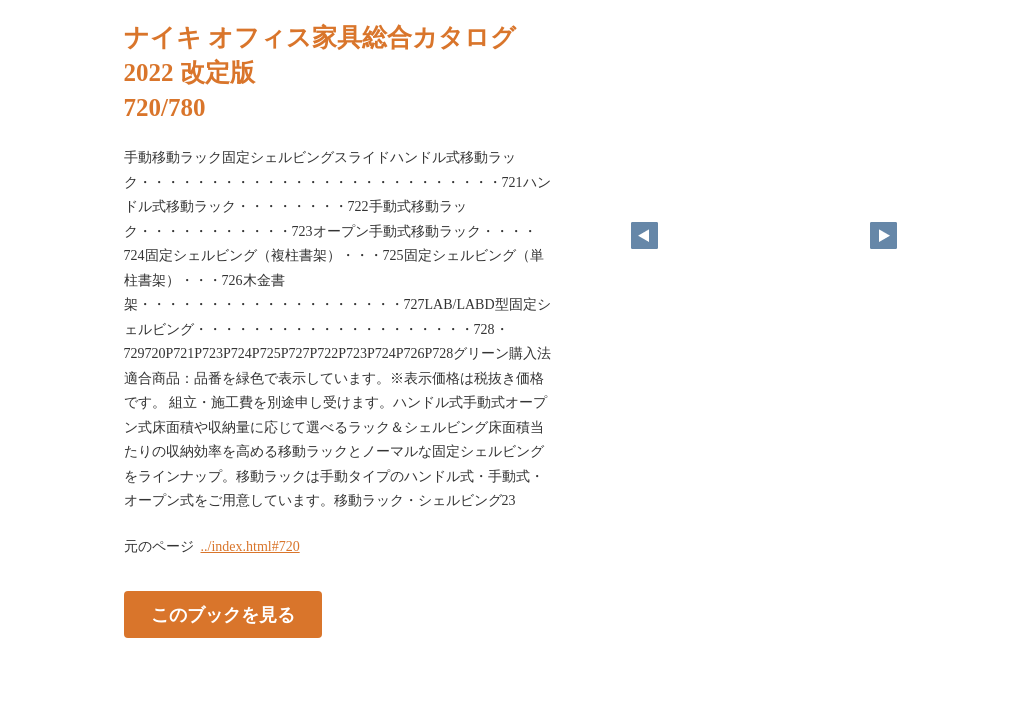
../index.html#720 (250, 546)
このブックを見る (223, 614)
